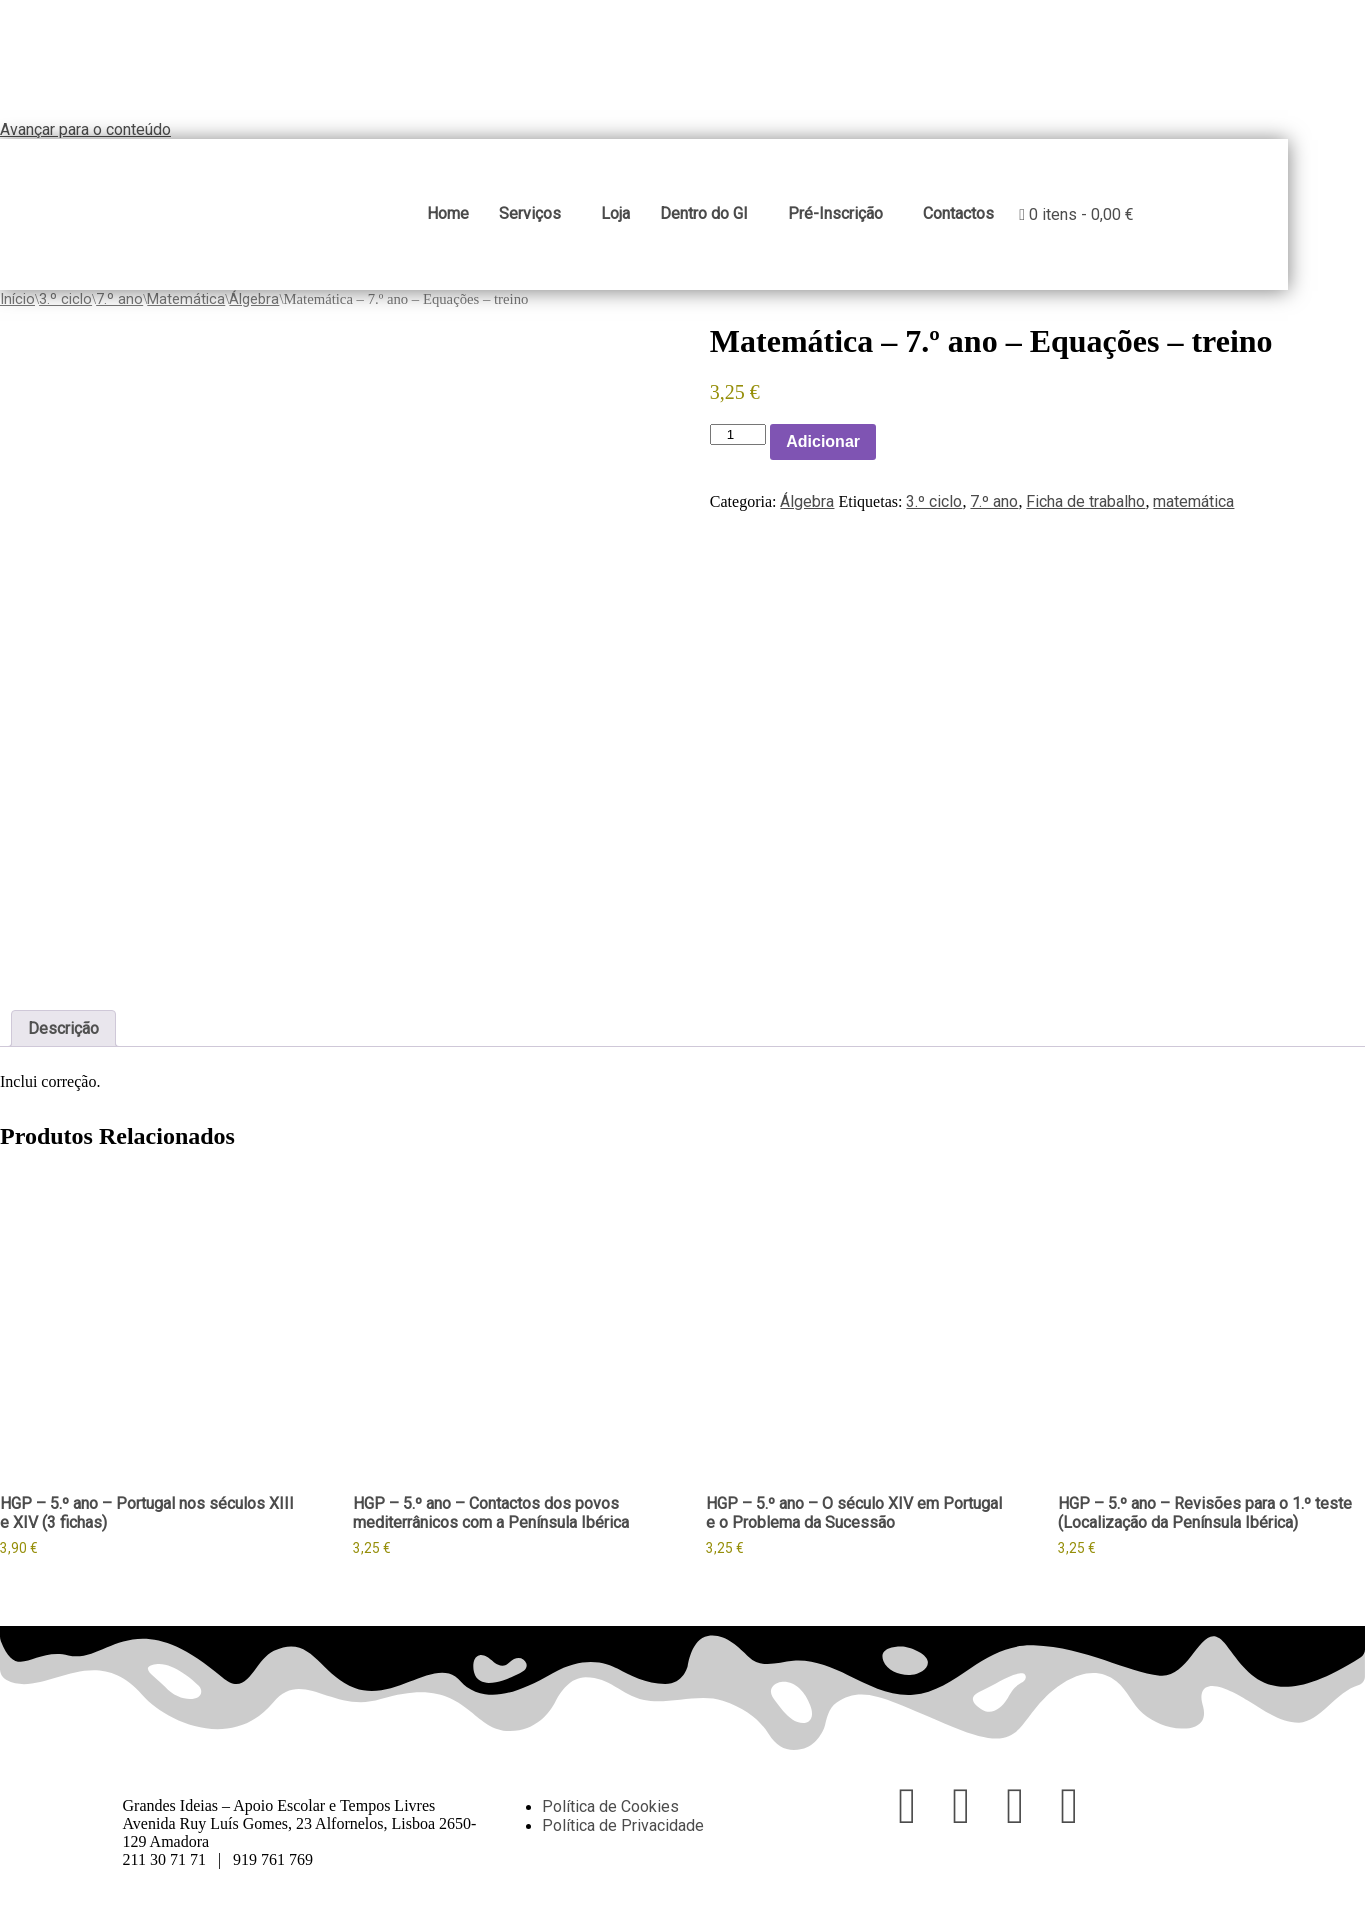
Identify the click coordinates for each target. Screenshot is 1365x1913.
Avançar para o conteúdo (85, 129)
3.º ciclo (65, 308)
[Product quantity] (738, 443)
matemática (1193, 510)
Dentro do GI (750, 218)
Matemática (186, 308)
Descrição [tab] (63, 1037)
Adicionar (823, 450)
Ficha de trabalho (1085, 510)
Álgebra (254, 308)
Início (17, 308)
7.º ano (119, 308)
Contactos (1004, 218)
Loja (661, 218)
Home (494, 218)
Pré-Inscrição (881, 218)
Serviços (576, 218)
